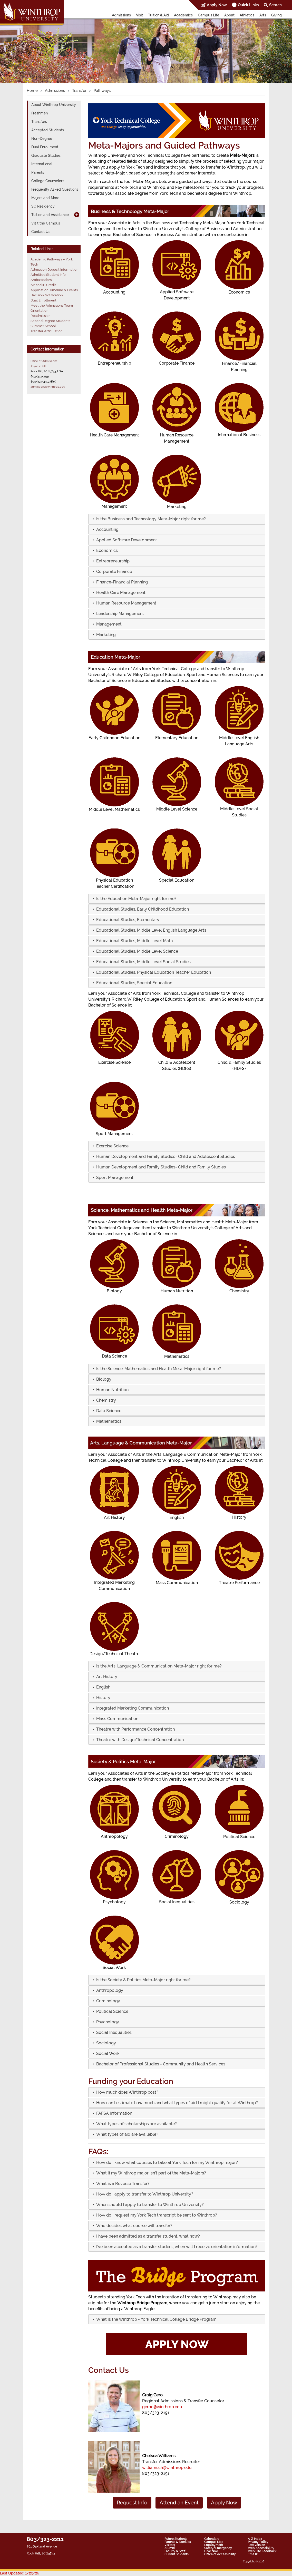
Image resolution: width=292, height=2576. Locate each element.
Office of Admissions (44, 361)
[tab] (176, 519)
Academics (183, 15)
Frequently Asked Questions (54, 189)
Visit (139, 15)
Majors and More (45, 198)
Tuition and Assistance (50, 215)
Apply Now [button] (224, 2503)
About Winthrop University (53, 105)
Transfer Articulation (47, 331)
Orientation (39, 311)
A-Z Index (255, 2539)
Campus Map (213, 2542)
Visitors (169, 2545)
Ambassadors (41, 280)
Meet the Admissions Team (52, 305)
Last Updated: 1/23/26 (19, 2573)
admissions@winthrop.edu (48, 386)
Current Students (176, 2554)
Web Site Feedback (262, 2551)
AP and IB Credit (43, 285)
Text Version (256, 2545)
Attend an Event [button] (179, 2503)
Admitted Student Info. (48, 275)
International (41, 164)
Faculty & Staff (174, 2551)
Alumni (169, 2548)
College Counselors (47, 181)
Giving (276, 15)
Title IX (253, 2554)
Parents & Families (177, 2542)
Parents (37, 172)
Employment (213, 2545)
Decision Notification (47, 295)
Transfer (79, 90)
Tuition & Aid (158, 15)
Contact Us (40, 232)
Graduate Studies (46, 155)
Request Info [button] (132, 2503)
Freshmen (39, 113)
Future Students (175, 2539)
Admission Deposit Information (55, 269)
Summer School (43, 326)
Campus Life (208, 15)
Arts (262, 15)
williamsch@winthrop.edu (167, 2467)
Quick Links (248, 5)
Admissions (121, 15)
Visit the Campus (45, 223)
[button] (22, 45)
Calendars (211, 2539)
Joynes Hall (38, 366)
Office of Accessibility (220, 2554)
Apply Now (217, 5)
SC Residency (43, 206)
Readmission (41, 316)
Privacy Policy (258, 2542)
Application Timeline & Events (54, 290)
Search (275, 5)
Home (32, 90)
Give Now (211, 2551)
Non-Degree (41, 138)
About (229, 15)
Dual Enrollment (44, 147)
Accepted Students (47, 130)
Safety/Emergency (218, 2548)
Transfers (39, 122)
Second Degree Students (50, 321)
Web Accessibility (261, 2548)
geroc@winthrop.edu (162, 2406)
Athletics (247, 15)
